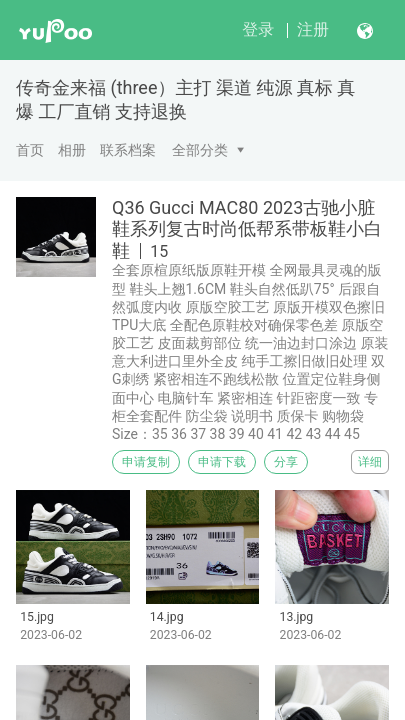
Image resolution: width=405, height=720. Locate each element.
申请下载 (222, 462)
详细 (370, 462)
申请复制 (146, 462)
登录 (258, 29)
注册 (313, 29)
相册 (72, 150)
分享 (286, 462)
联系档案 (128, 150)
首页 (30, 150)
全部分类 (200, 150)
